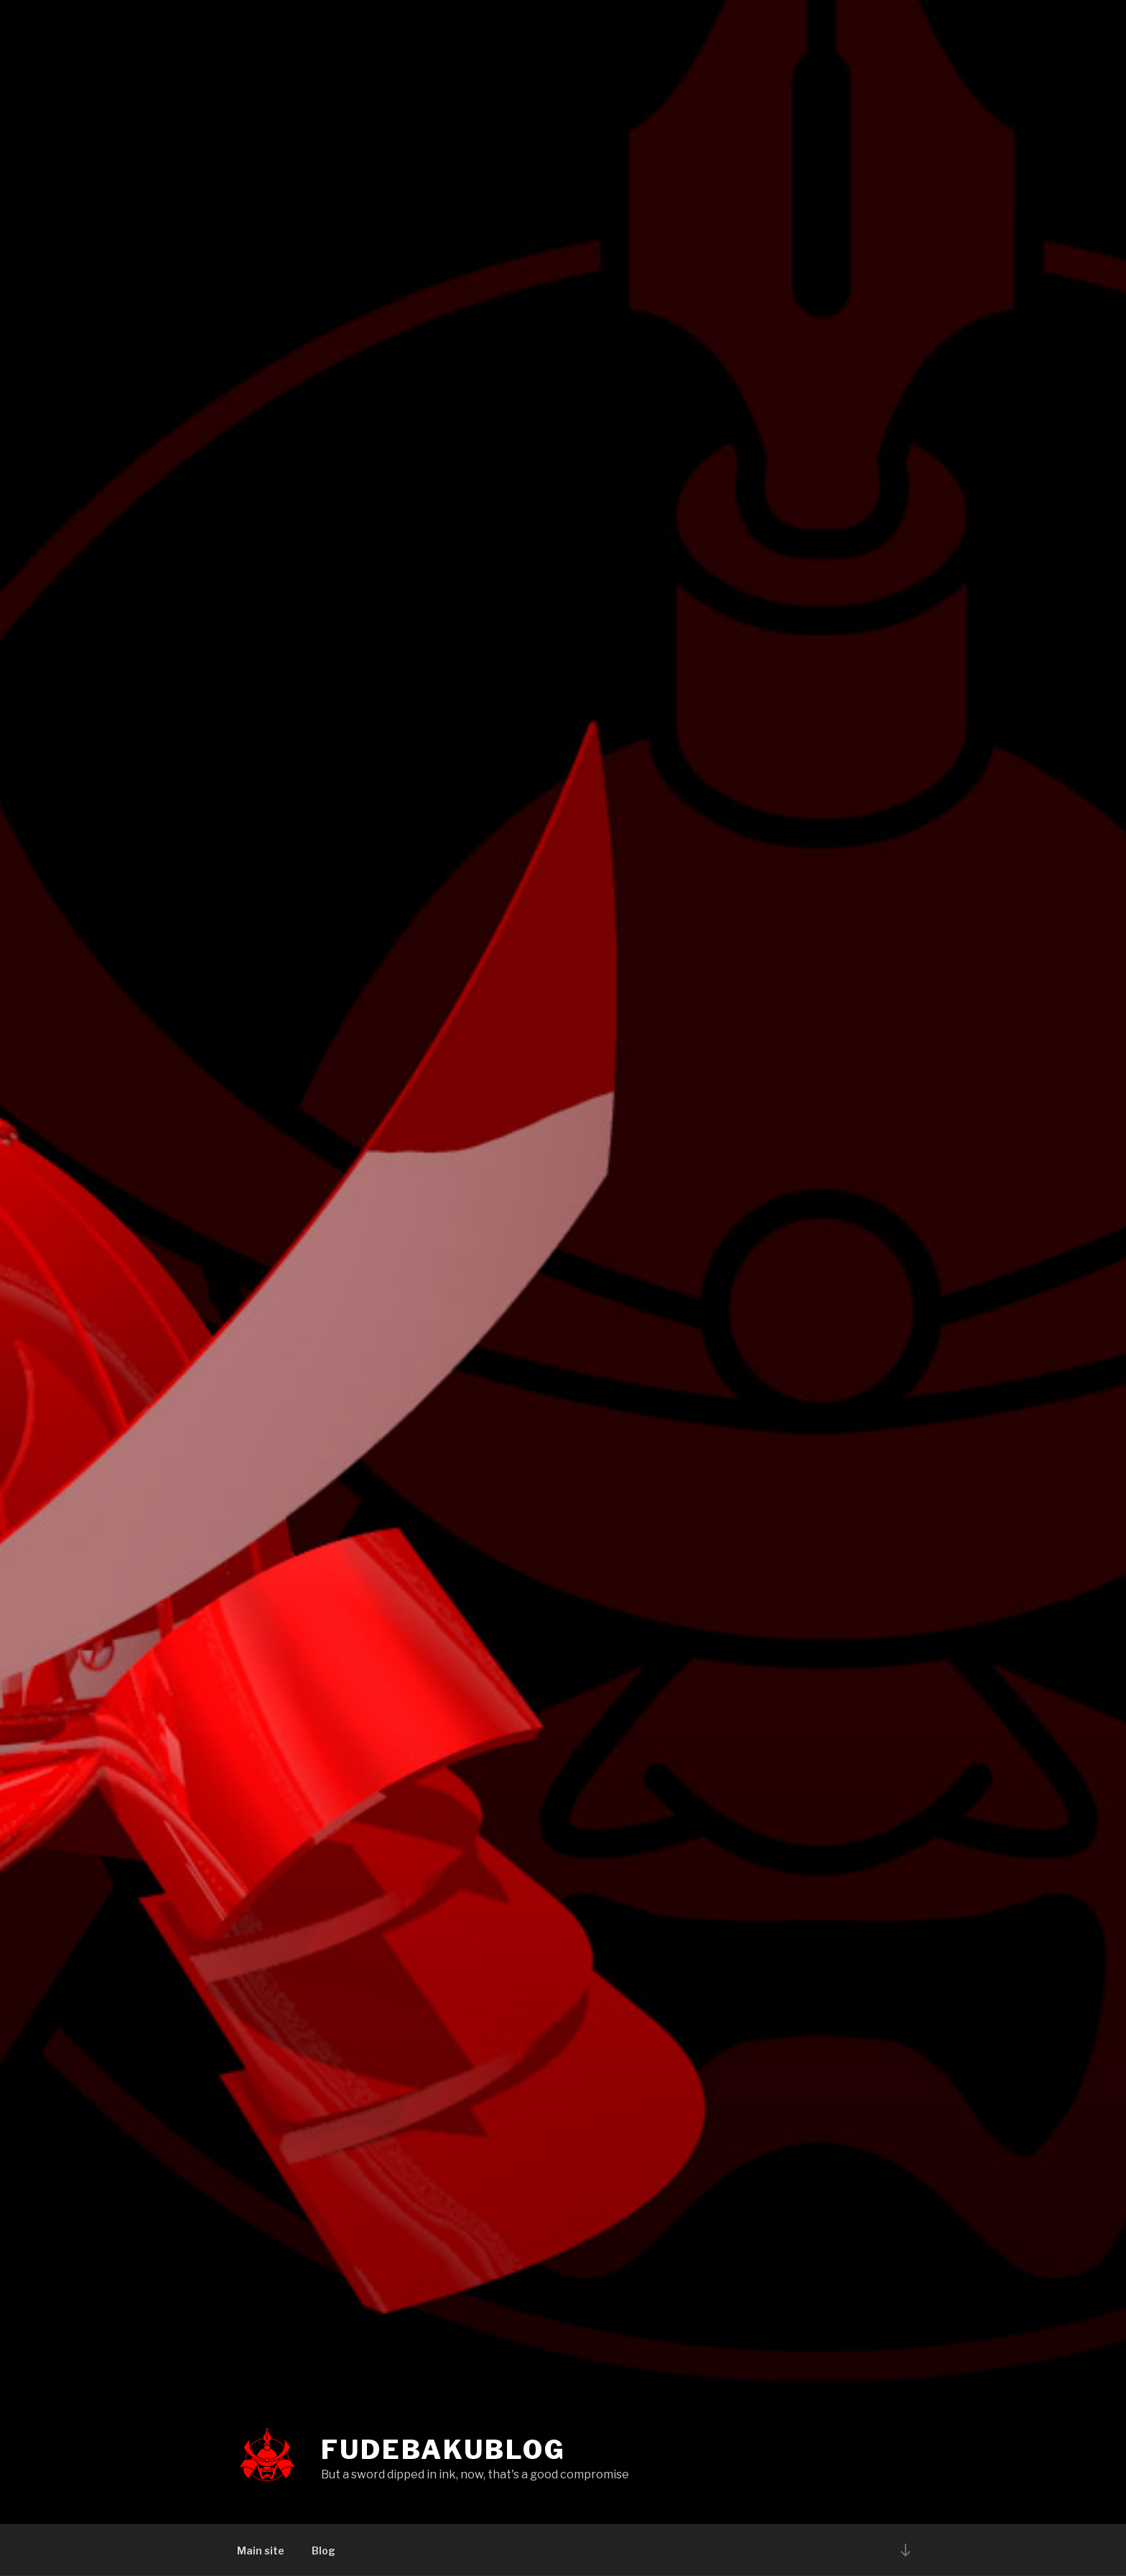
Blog (323, 2550)
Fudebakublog (443, 2449)
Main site (260, 2550)
